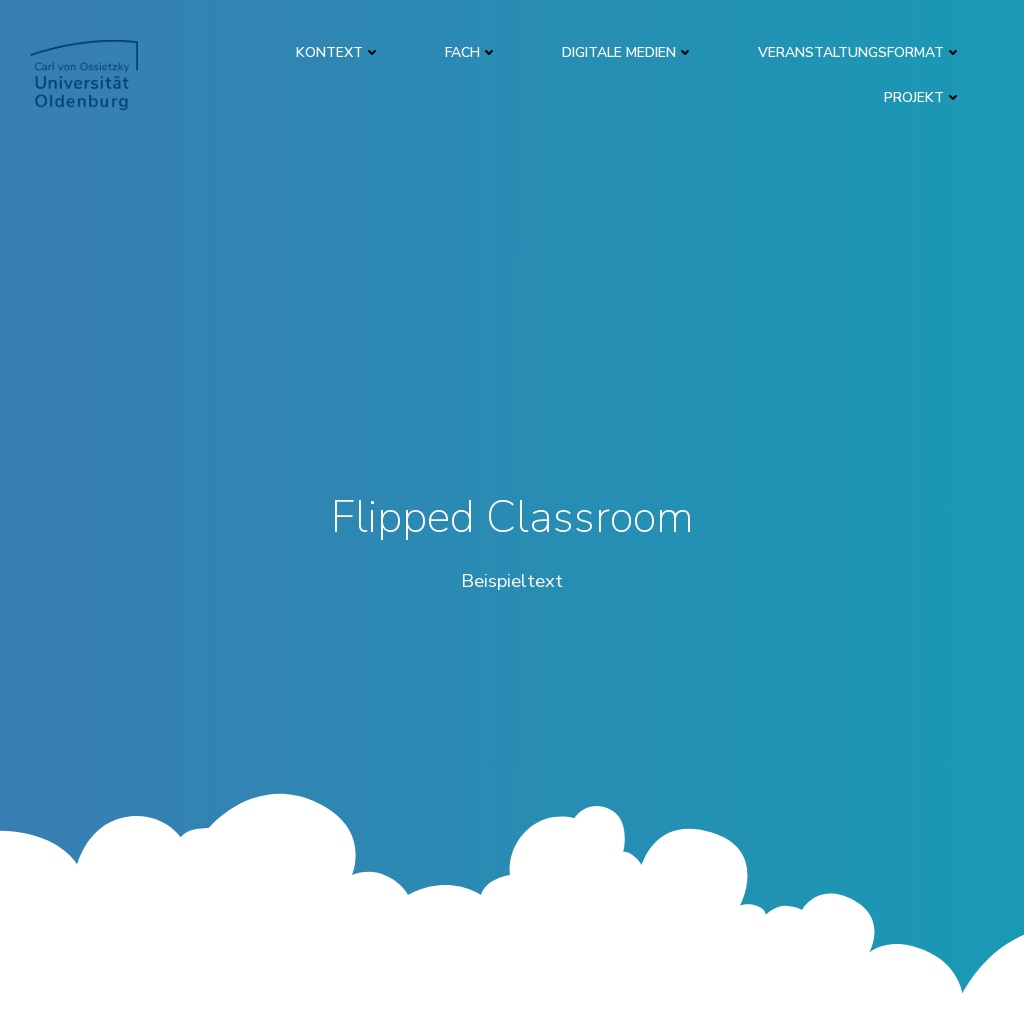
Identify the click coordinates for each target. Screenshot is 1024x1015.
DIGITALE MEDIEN (628, 52)
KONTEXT (338, 52)
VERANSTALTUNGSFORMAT (860, 52)
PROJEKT (923, 97)
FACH (471, 52)
